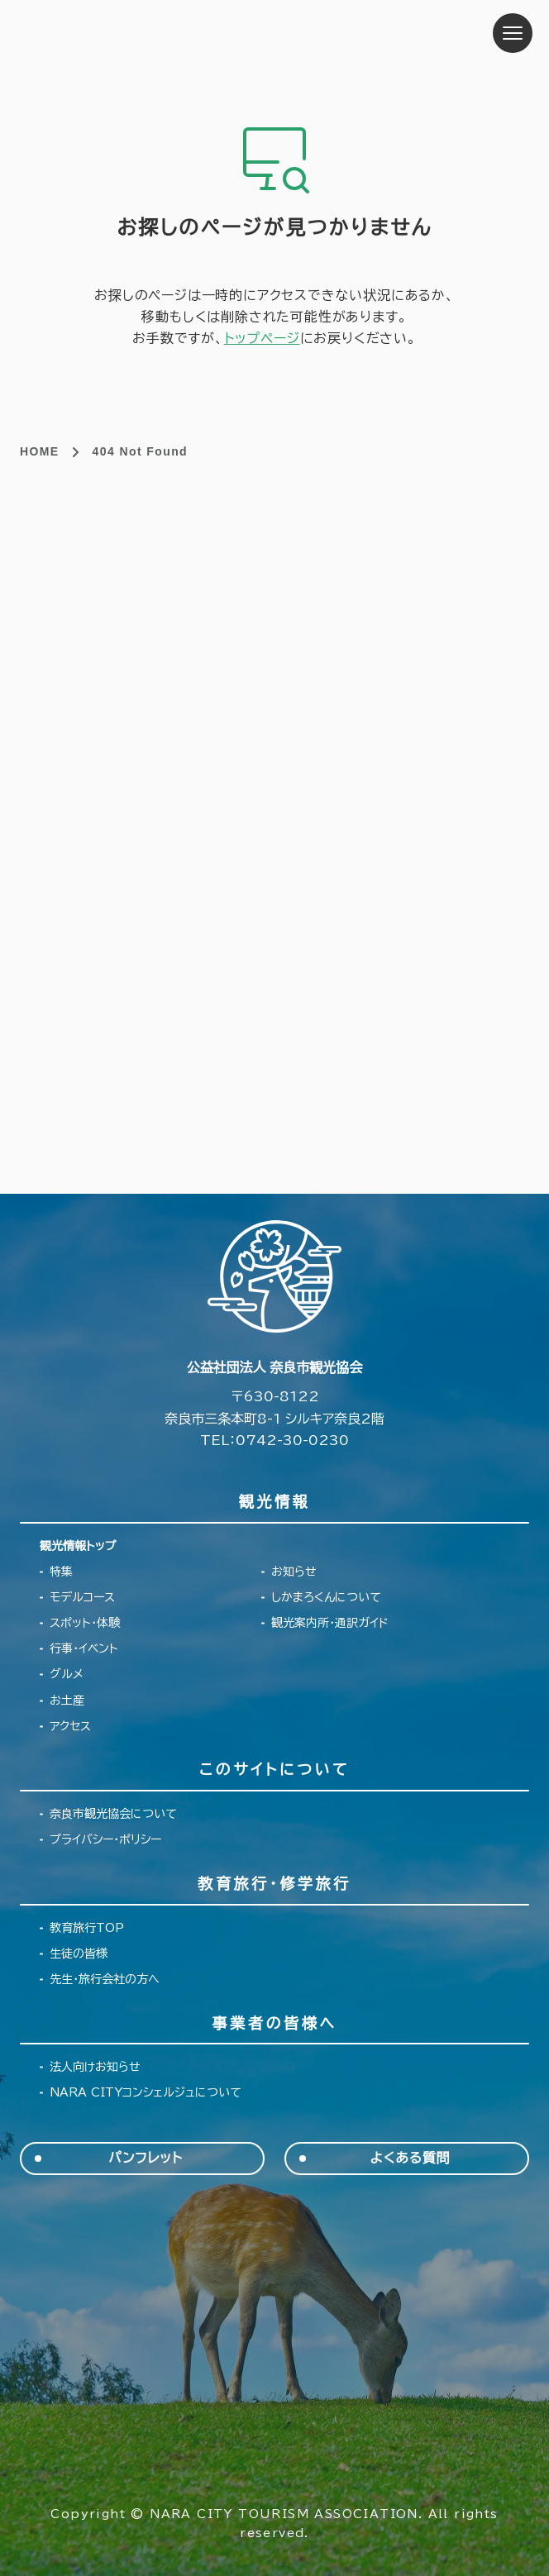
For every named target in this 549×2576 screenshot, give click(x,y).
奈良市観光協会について (113, 1814)
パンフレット (145, 2158)
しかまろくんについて (326, 1597)
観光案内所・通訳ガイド (330, 1623)
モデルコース (82, 1597)
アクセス (70, 1726)
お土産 (67, 1700)
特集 (61, 1571)
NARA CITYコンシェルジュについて (145, 2092)
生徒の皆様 (78, 1953)
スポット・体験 (85, 1623)
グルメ (67, 1674)
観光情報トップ (78, 1546)
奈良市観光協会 (123, 33)
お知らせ (294, 1571)
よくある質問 (410, 2158)
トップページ (262, 338)
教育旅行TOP (87, 1928)
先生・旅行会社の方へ (105, 1979)
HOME (40, 451)
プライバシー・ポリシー (105, 1839)
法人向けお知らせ (95, 2067)
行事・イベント (84, 1648)
